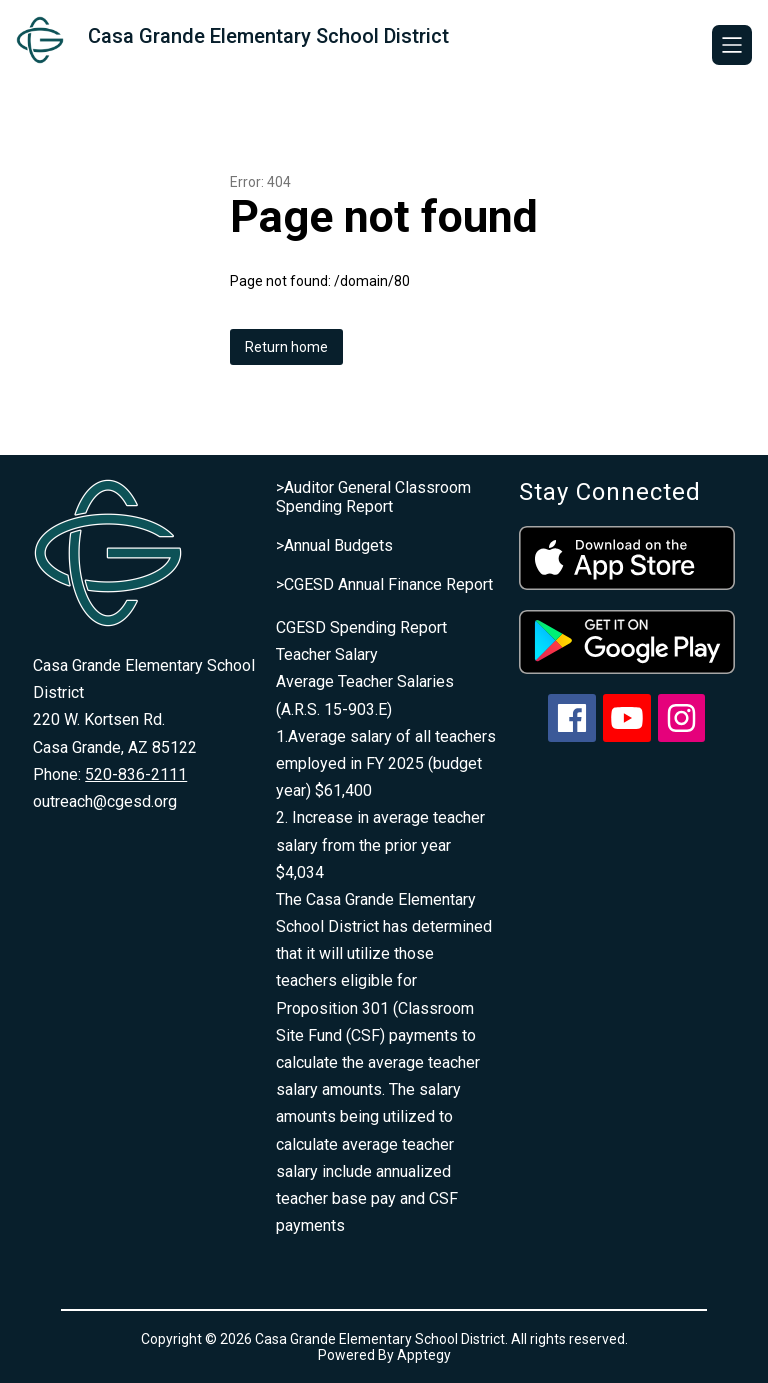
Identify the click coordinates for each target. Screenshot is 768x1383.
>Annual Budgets (334, 545)
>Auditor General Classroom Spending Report (373, 497)
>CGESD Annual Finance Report (384, 584)
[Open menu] (732, 45)
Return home (286, 347)
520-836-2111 (136, 774)
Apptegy (424, 1355)
